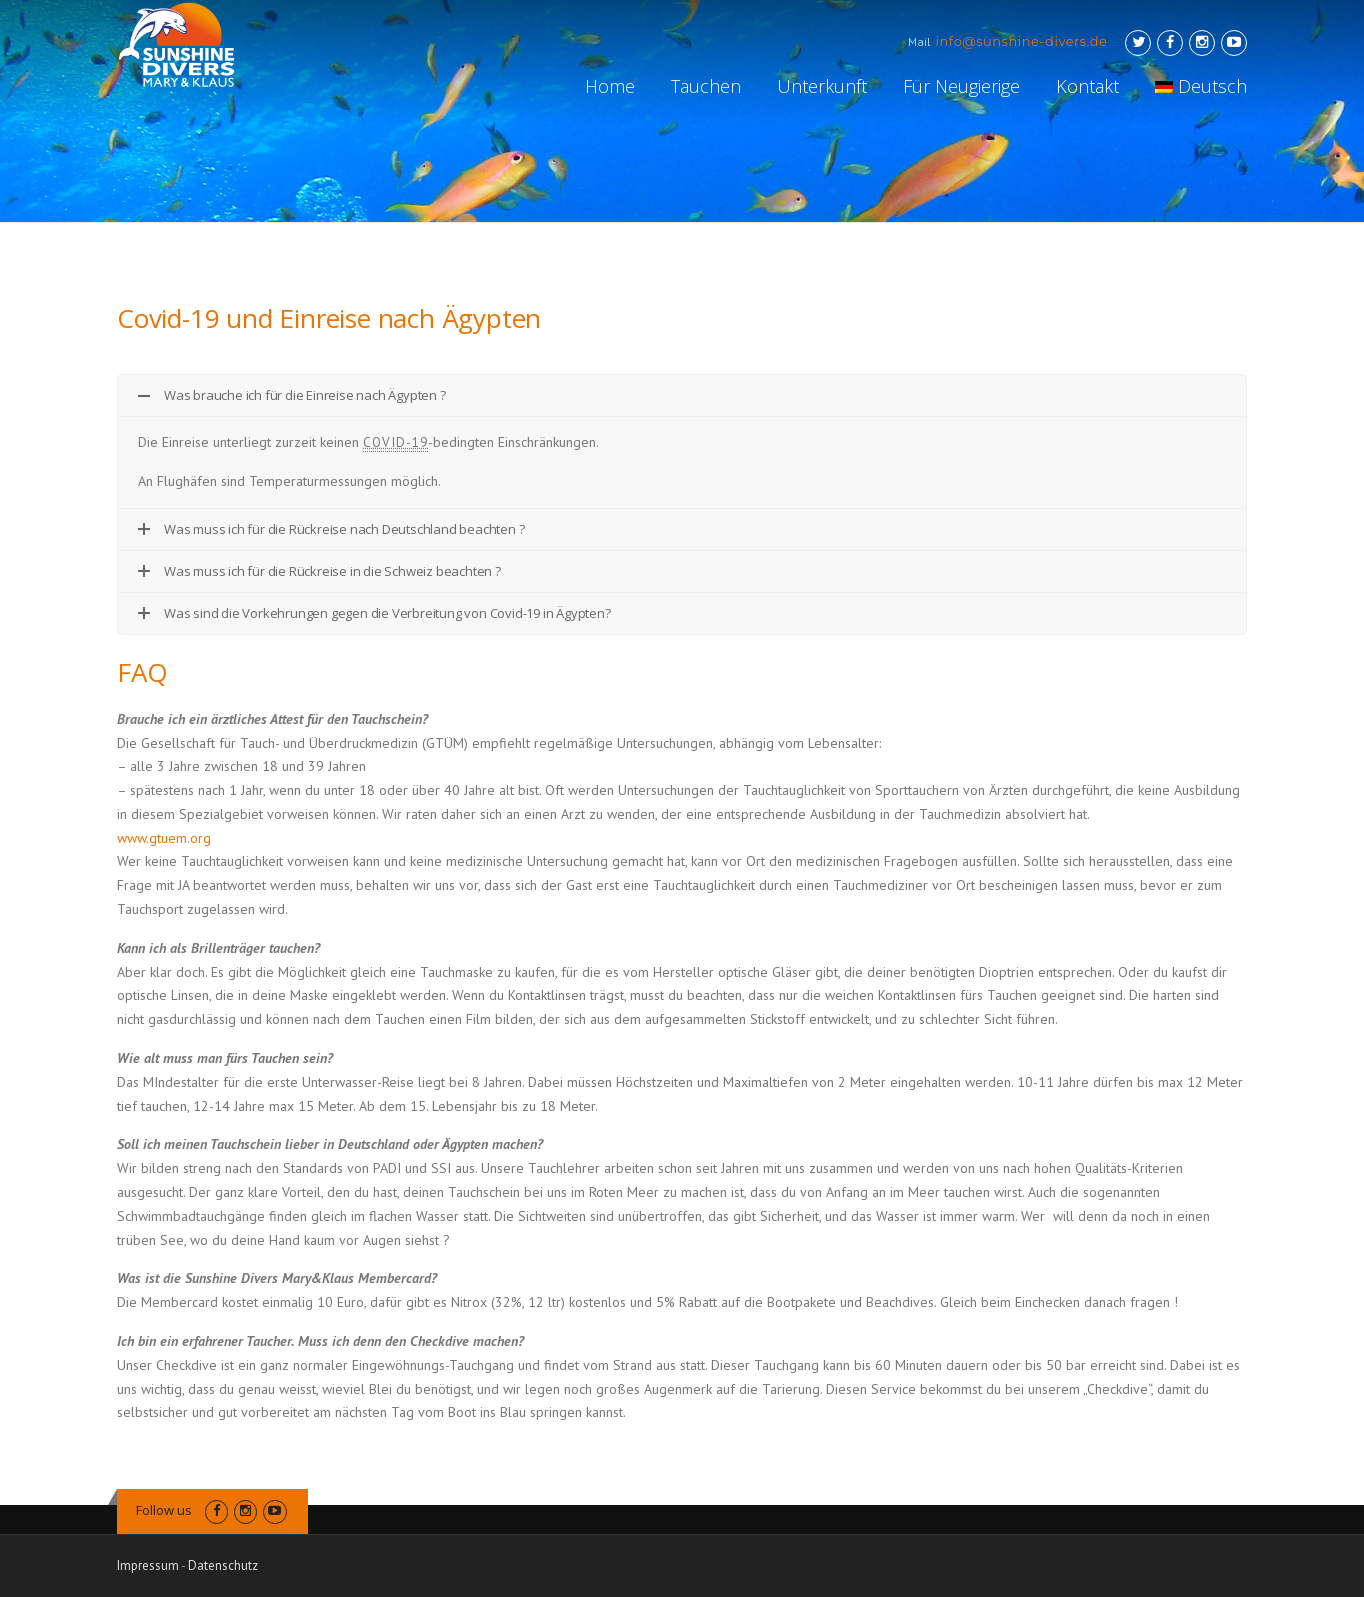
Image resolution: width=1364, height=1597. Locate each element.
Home (610, 86)
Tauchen (706, 86)
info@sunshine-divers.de (1022, 41)
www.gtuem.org (164, 838)
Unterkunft (822, 86)
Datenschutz (223, 1565)
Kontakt (1087, 86)
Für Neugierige (961, 86)
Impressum (148, 1565)
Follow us (164, 1510)
